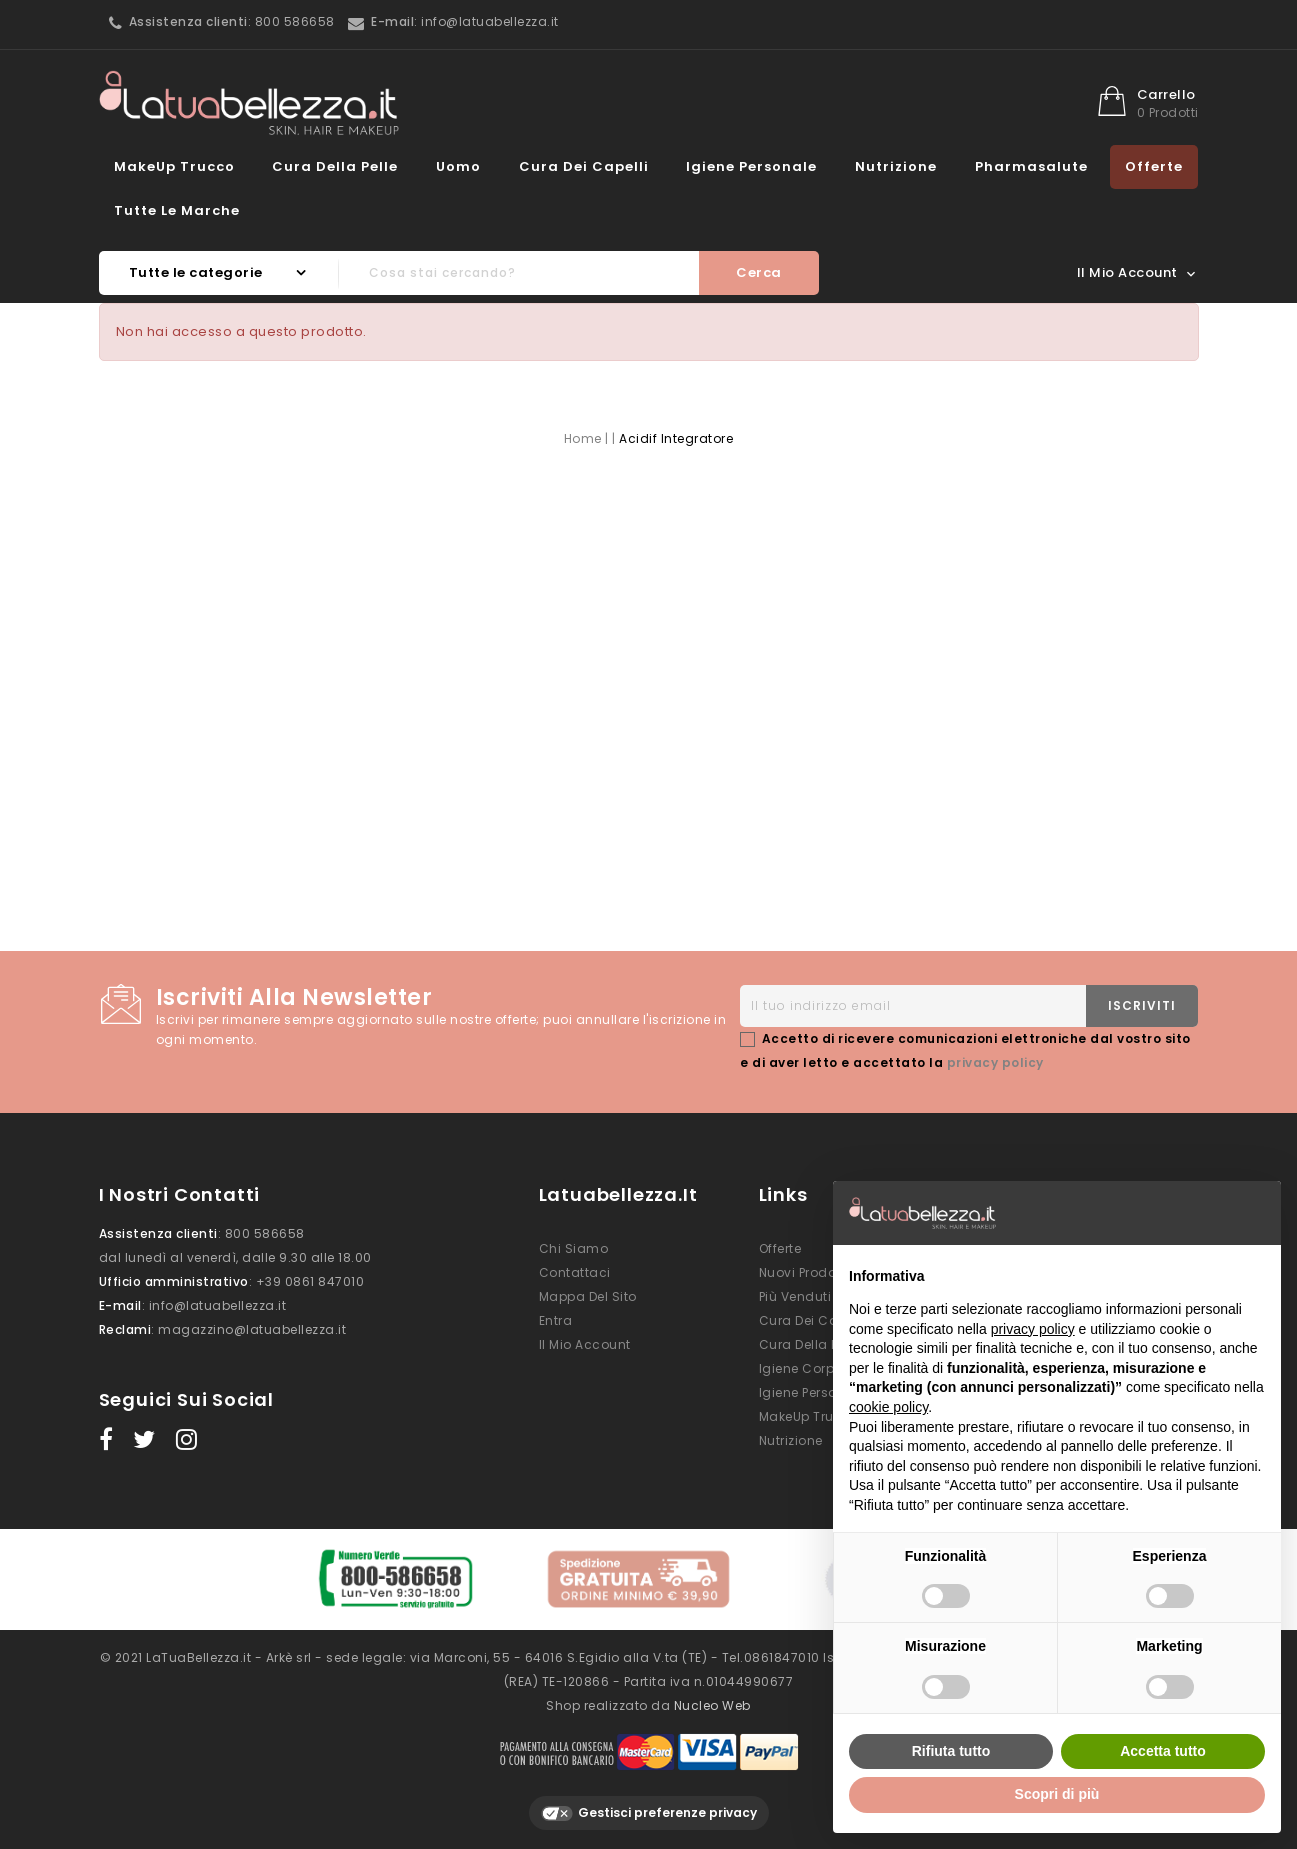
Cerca (759, 272)
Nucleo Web (712, 1704)
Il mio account (585, 1344)
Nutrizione (896, 166)
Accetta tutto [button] (1163, 1751)
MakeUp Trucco (174, 166)
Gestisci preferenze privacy (649, 1811)
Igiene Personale (751, 166)
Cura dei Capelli (584, 166)
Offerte (1154, 166)
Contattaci (575, 1272)
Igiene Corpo (801, 1368)
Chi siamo (574, 1248)
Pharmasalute (1031, 166)
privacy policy (995, 1062)
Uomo (458, 166)
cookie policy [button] (888, 1407)
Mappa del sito (588, 1296)
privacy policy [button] (1033, 1329)
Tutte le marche (177, 210)
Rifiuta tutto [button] (951, 1751)
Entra (556, 1320)
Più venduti (795, 1296)
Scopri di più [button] (1057, 1794)
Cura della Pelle (335, 166)
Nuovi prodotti (804, 1272)
